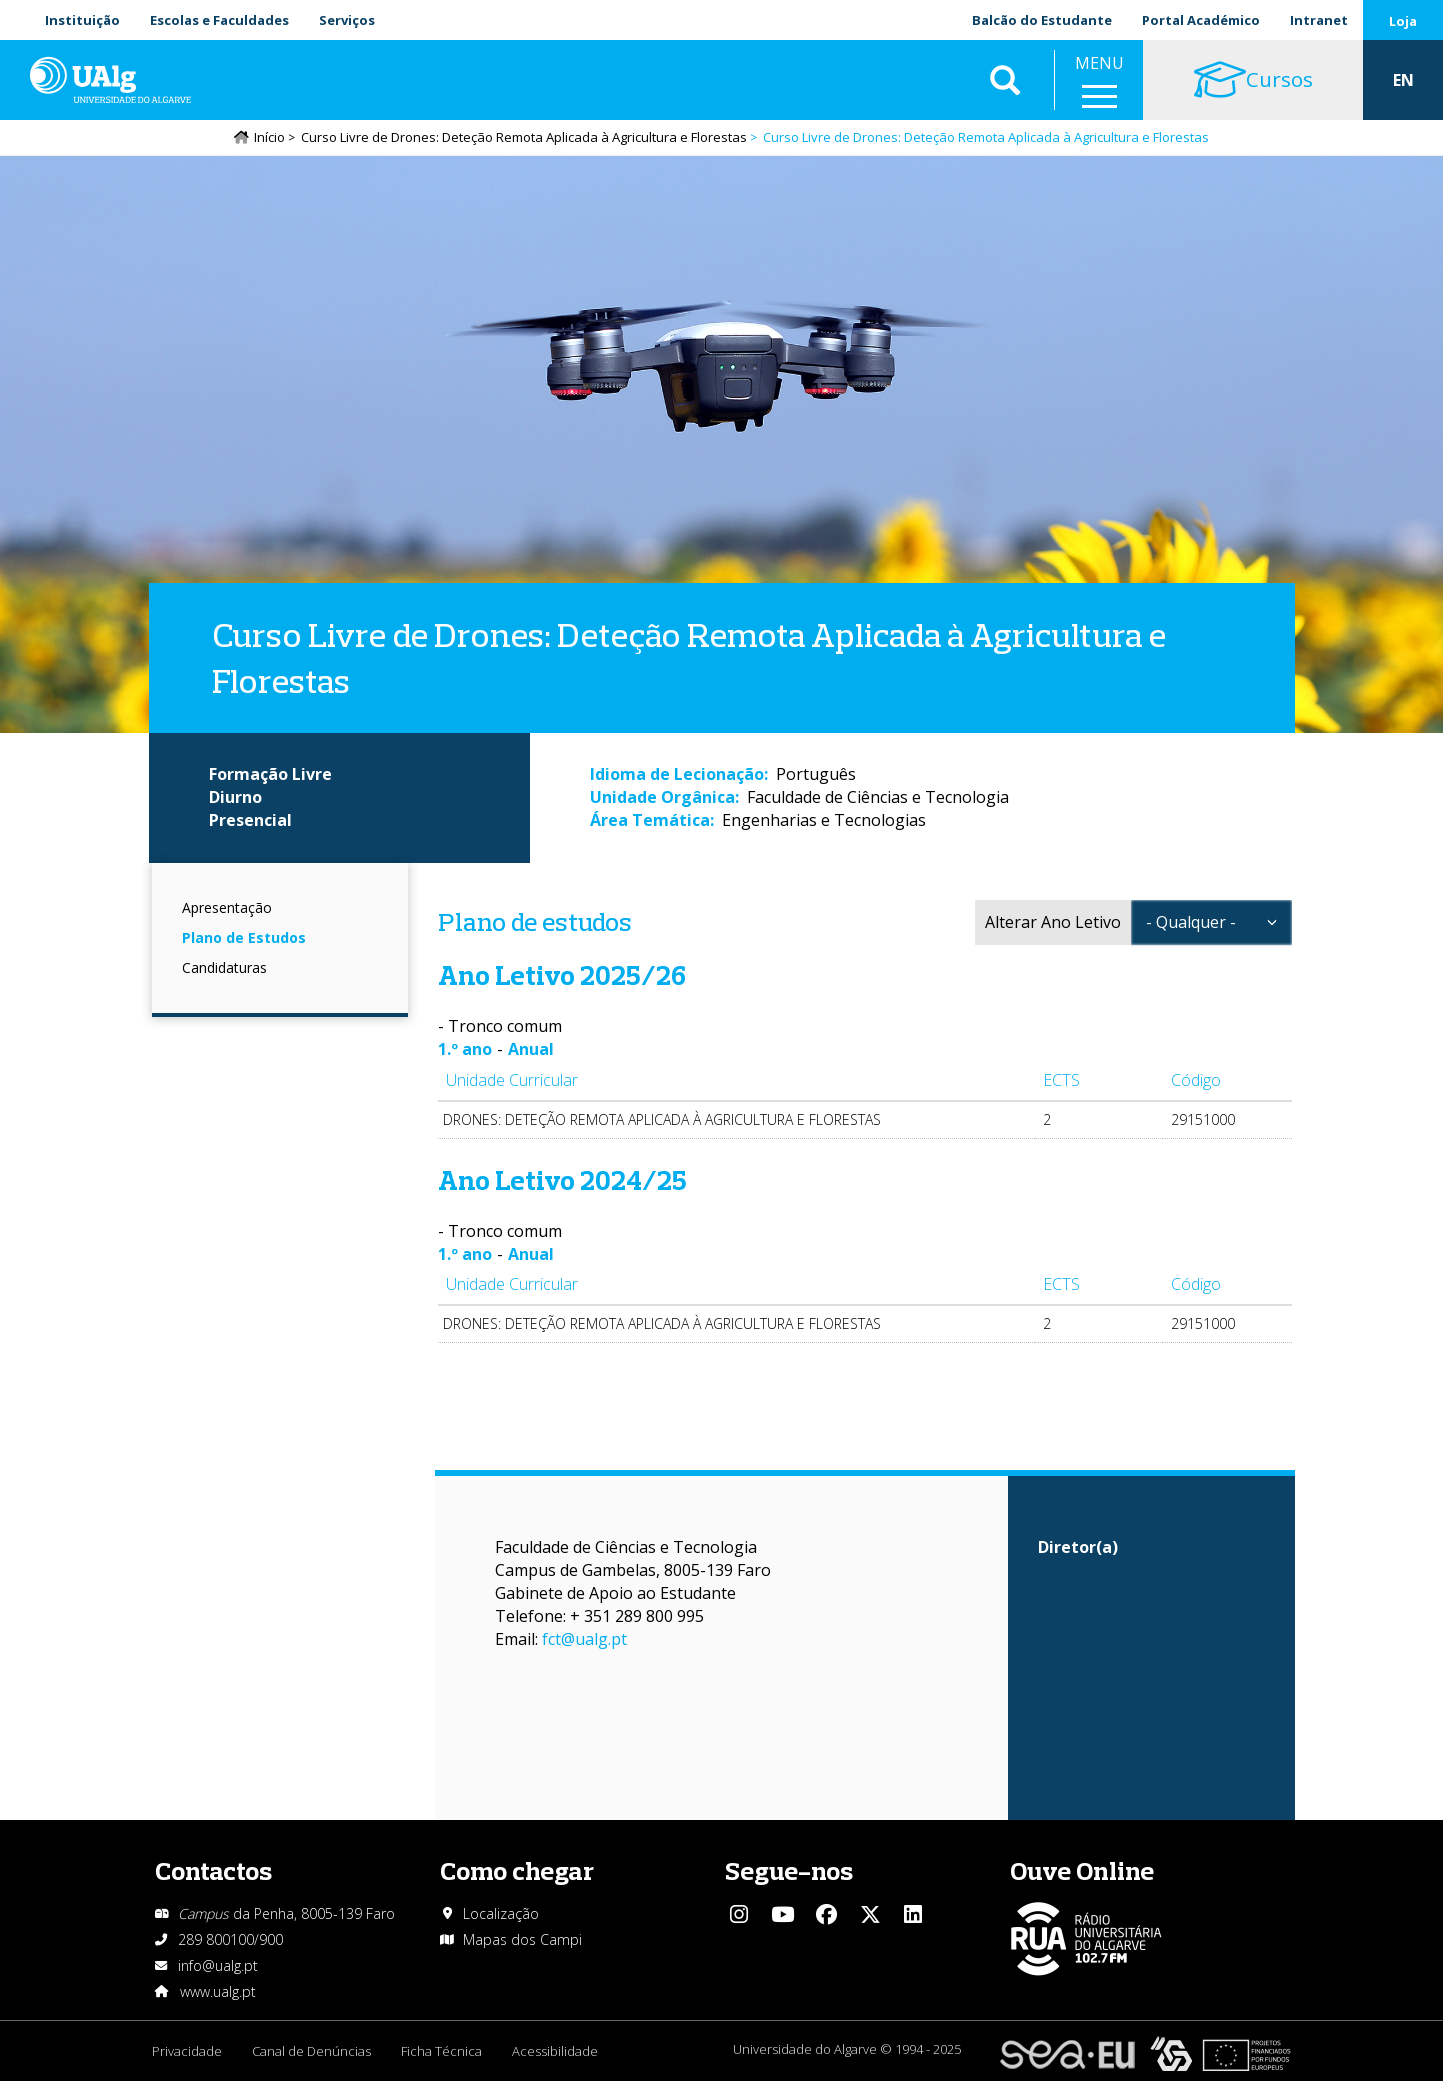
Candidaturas (224, 967)
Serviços (347, 20)
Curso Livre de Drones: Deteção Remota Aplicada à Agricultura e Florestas (524, 137)
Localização (501, 1913)
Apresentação (227, 907)
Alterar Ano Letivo (1053, 922)
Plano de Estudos (244, 937)
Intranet (1319, 20)
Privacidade (187, 2051)
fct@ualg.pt (584, 1639)
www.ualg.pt (218, 1991)
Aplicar (1005, 80)
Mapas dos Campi (522, 1939)
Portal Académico (1201, 20)
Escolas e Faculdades (219, 20)
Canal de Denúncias (311, 2051)
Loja (1403, 21)
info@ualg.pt (218, 1965)
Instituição (82, 20)
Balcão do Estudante (1042, 20)
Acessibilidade (555, 2051)
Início (269, 137)
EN (1403, 80)
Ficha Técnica (441, 2051)
